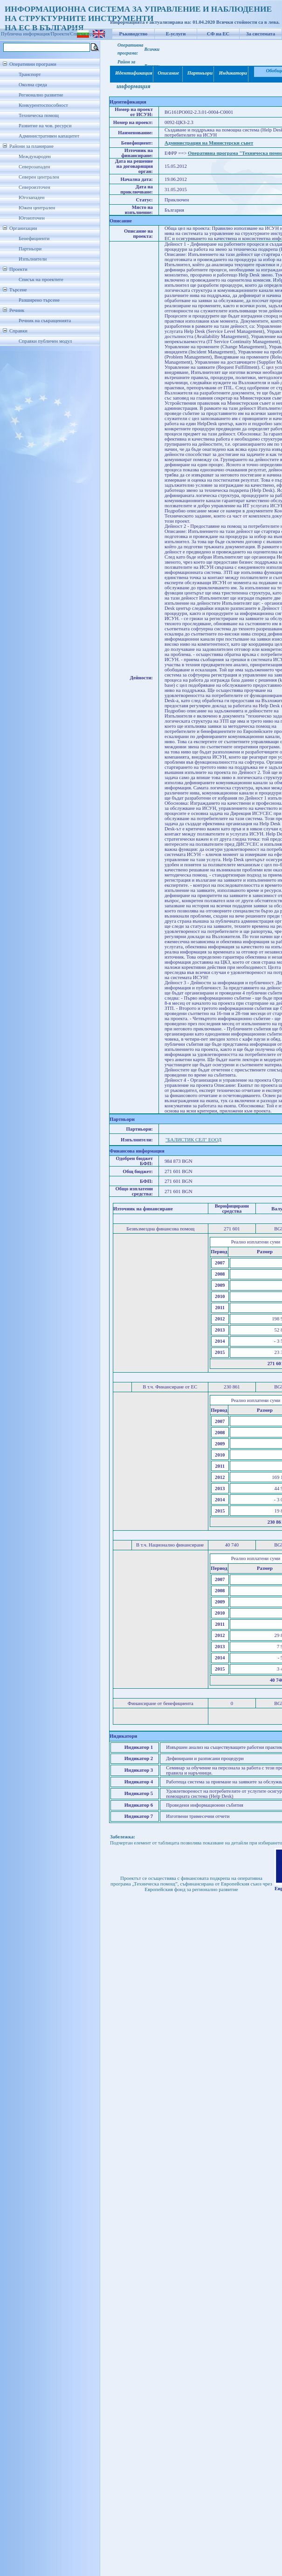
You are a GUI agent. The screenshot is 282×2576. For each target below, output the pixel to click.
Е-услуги (176, 33)
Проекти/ (60, 33)
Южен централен (37, 207)
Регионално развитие (41, 94)
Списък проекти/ (88, 33)
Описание (168, 73)
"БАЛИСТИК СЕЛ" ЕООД (193, 1139)
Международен (35, 156)
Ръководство (133, 33)
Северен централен (39, 177)
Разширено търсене (39, 300)
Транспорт (30, 74)
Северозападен (34, 166)
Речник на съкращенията (45, 320)
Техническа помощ (39, 115)
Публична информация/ (26, 33)
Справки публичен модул (45, 341)
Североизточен (34, 187)
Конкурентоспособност (43, 105)
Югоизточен (32, 218)
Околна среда (33, 84)
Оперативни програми (32, 64)
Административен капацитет (49, 135)
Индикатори (231, 73)
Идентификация (132, 73)
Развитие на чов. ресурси (45, 125)
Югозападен (31, 197)
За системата (260, 33)
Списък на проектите (41, 279)
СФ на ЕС (218, 33)
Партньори (30, 248)
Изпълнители (33, 259)
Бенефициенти (34, 238)
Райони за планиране (31, 146)
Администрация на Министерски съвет (209, 142)
